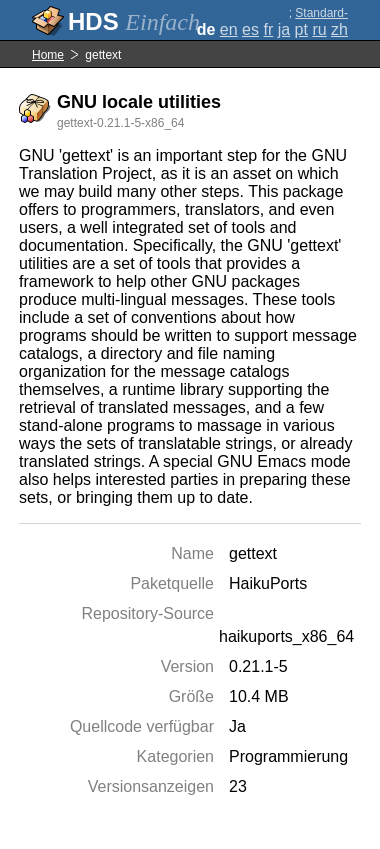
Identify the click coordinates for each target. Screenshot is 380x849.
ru (319, 29)
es (250, 29)
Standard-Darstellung (317, 20)
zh (339, 29)
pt (301, 29)
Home (48, 55)
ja (284, 29)
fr (268, 29)
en (229, 29)
